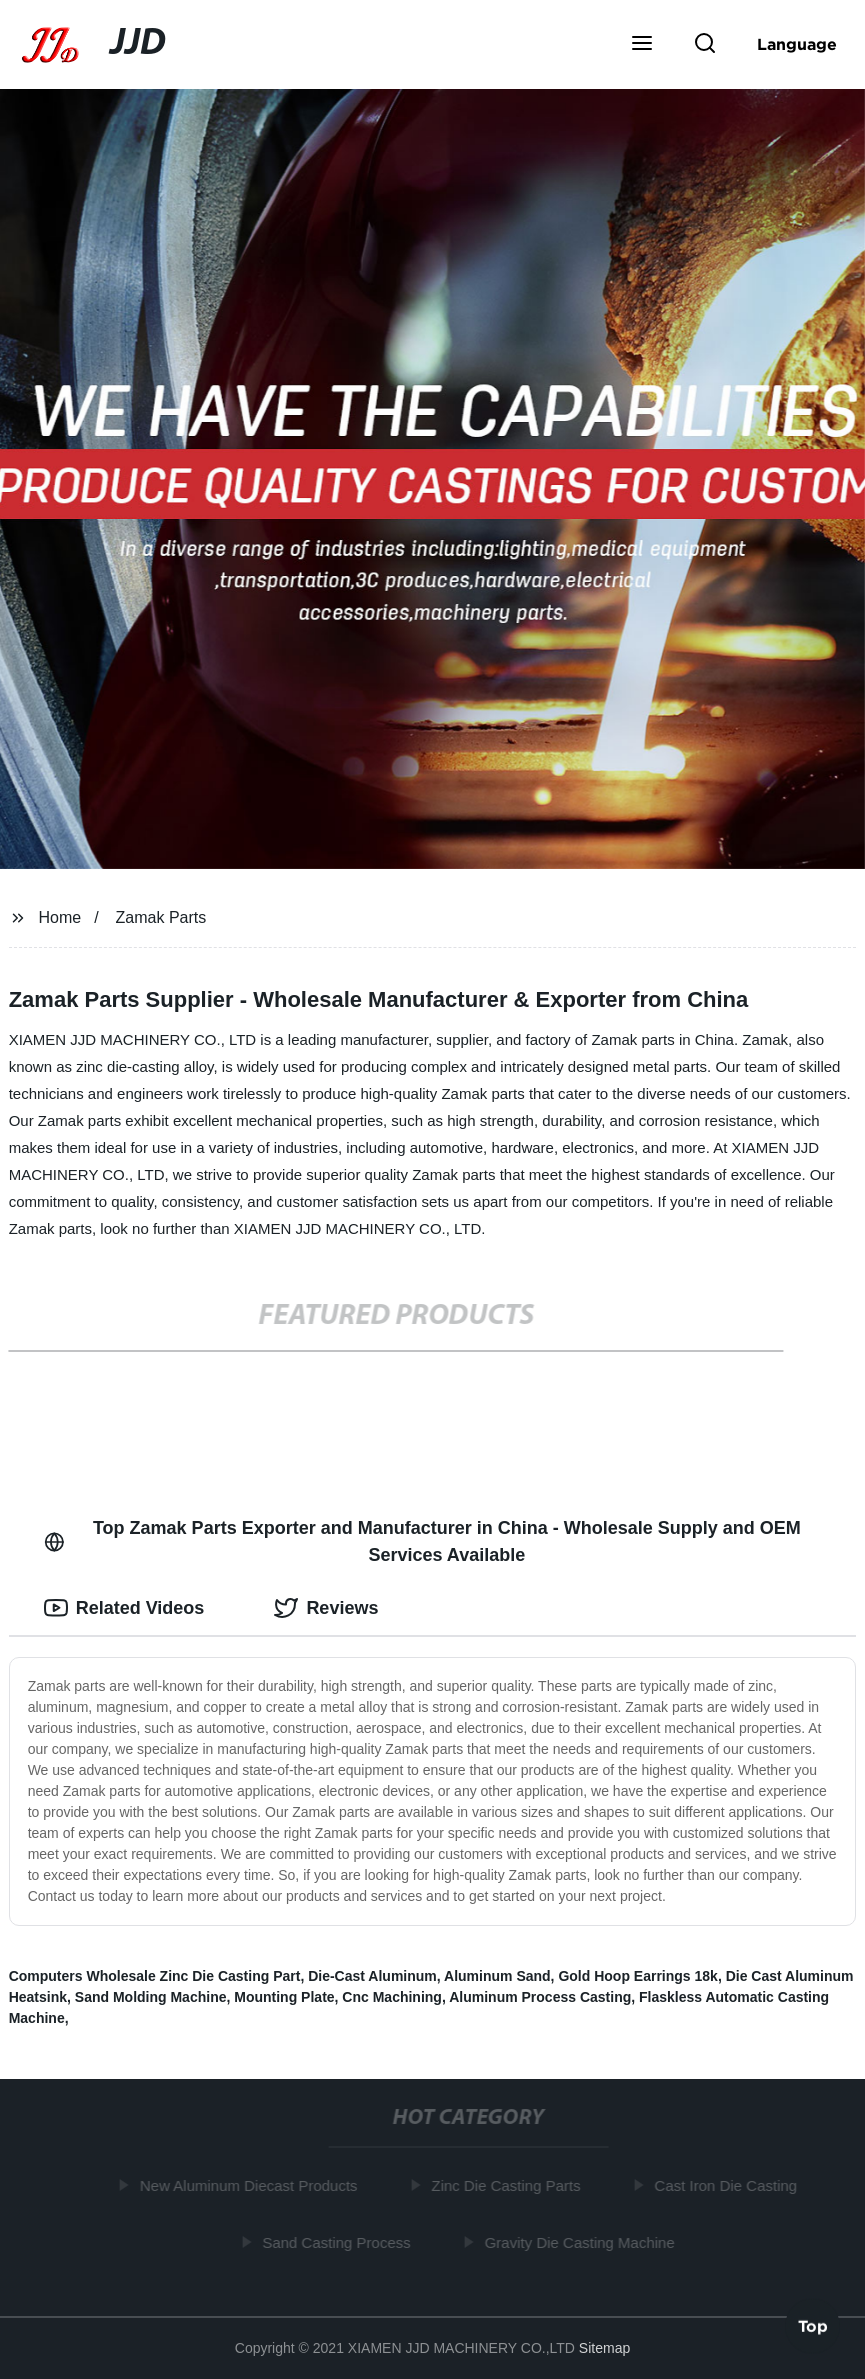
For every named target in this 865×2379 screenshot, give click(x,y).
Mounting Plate (284, 1997)
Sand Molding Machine (151, 1997)
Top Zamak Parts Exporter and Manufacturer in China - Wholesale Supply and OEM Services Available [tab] (422, 1541)
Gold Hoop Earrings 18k (637, 1976)
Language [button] (797, 44)
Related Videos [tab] (124, 1608)
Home (60, 917)
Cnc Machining (392, 1997)
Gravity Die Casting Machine (582, 2241)
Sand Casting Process (338, 2241)
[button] (642, 45)
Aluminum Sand (497, 1976)
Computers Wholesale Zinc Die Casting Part (155, 1976)
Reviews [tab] (326, 1608)
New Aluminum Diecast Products (251, 2185)
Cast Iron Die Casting (728, 2185)
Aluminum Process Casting (540, 1997)
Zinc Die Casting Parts (507, 2185)
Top (813, 2325)
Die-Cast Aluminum (372, 1976)
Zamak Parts (161, 917)
